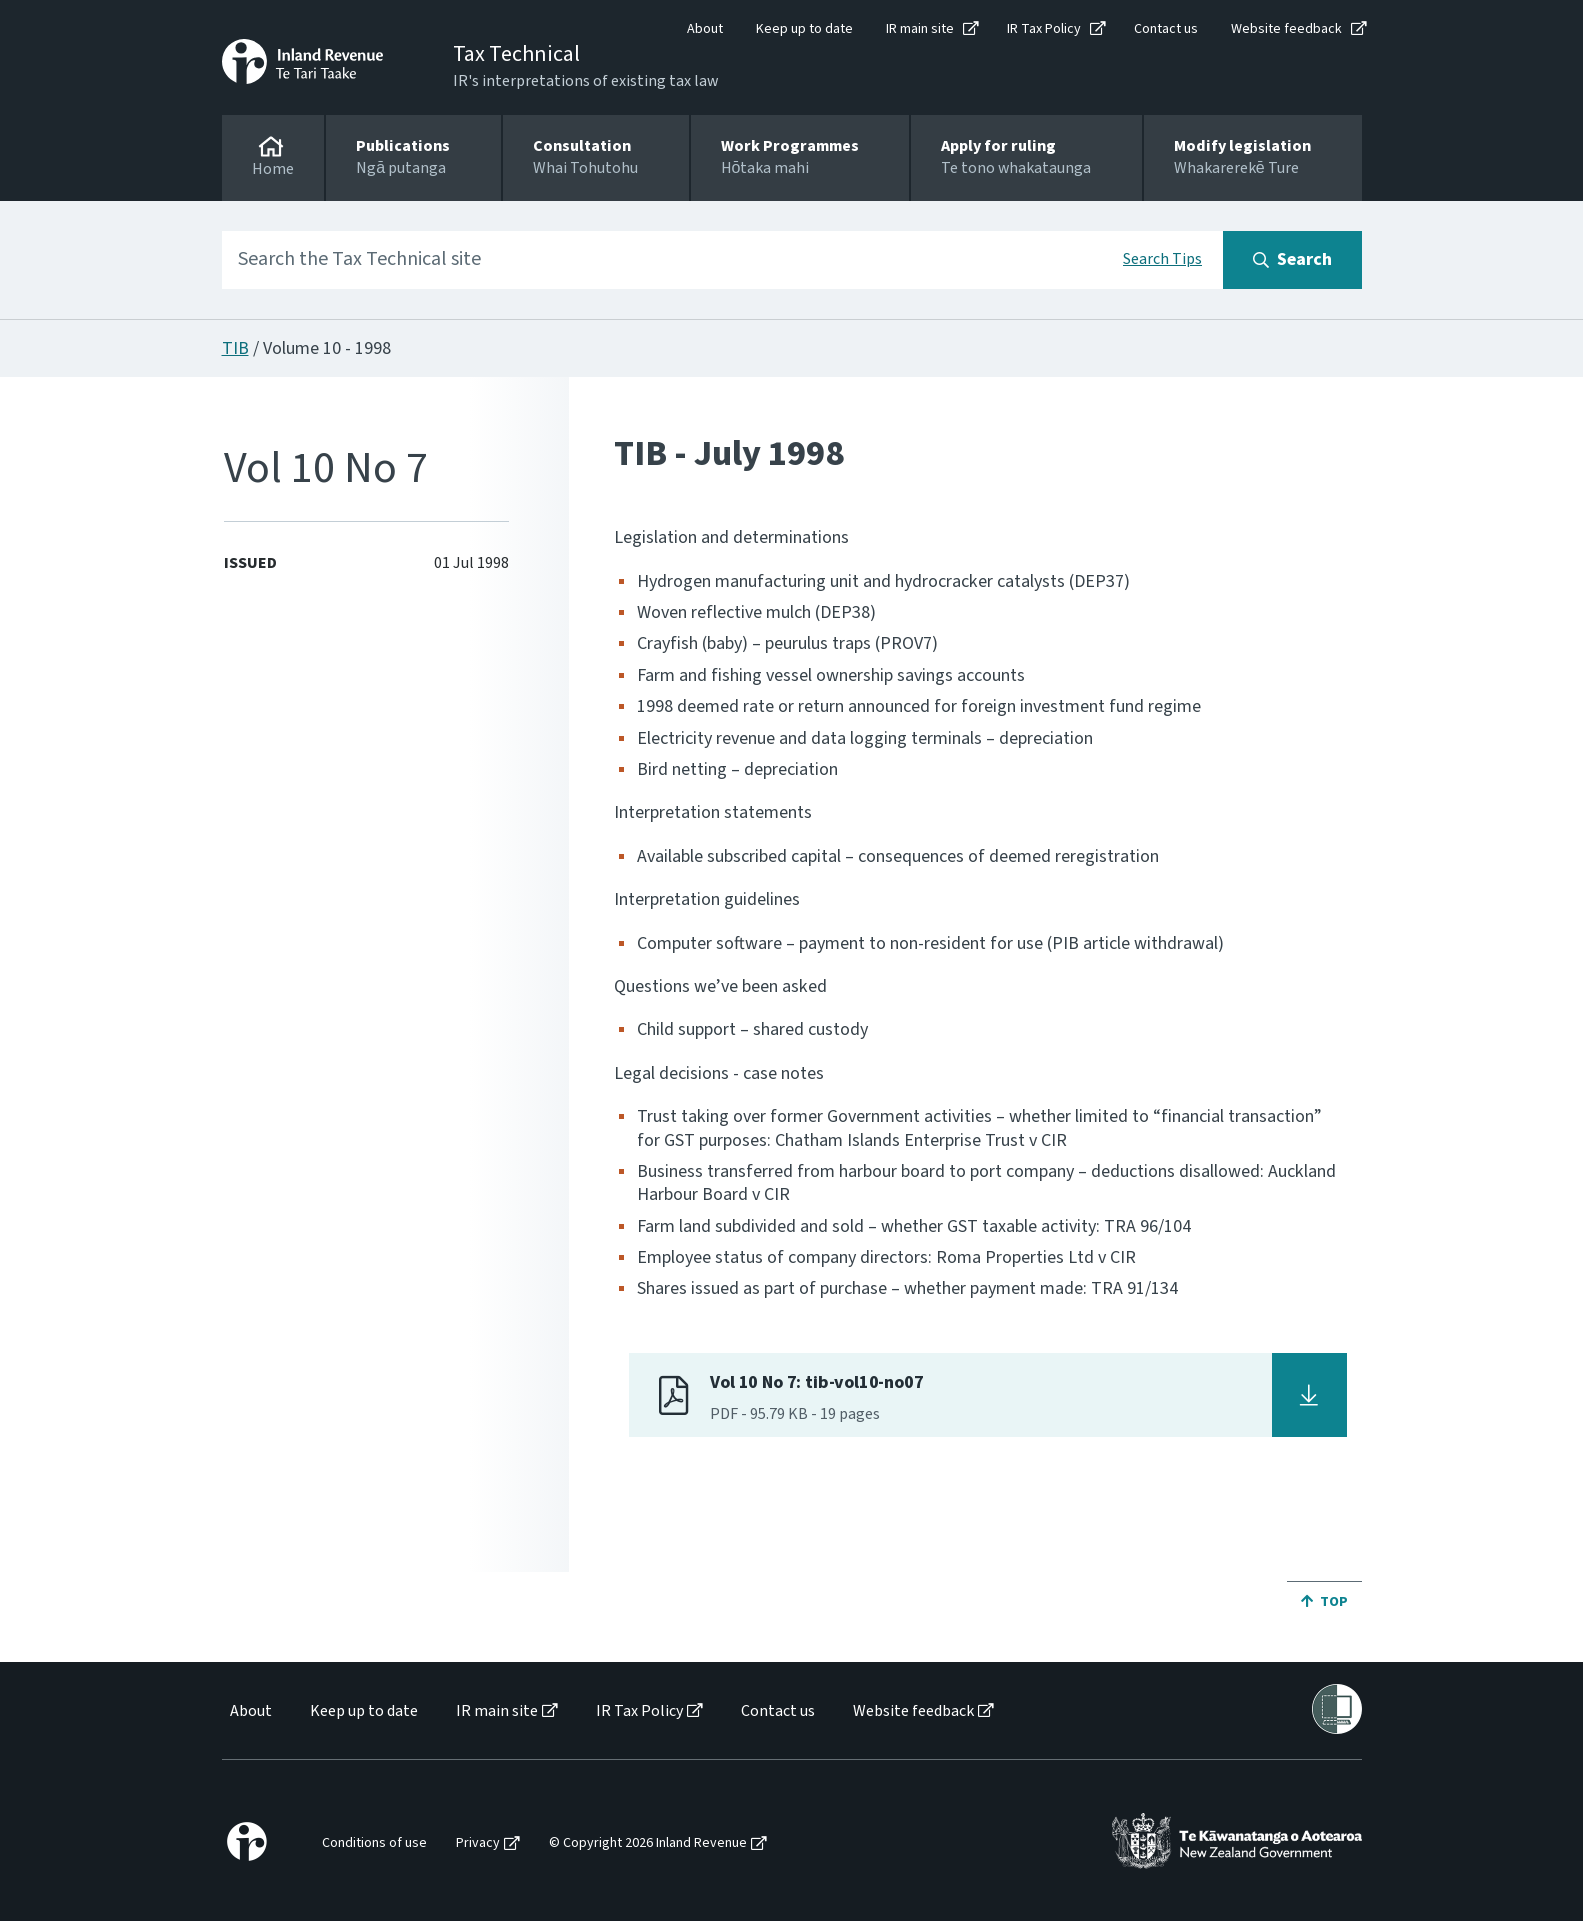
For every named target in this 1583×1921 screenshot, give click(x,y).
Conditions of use (374, 1843)
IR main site (920, 29)
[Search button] (1292, 260)
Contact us (1166, 29)
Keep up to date (804, 29)
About (705, 29)
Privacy (478, 1843)
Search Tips (1162, 259)
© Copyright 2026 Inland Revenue (648, 1843)
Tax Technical (516, 54)
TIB (235, 348)
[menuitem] (249, 1711)
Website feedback (1286, 29)
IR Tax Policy (1044, 29)
